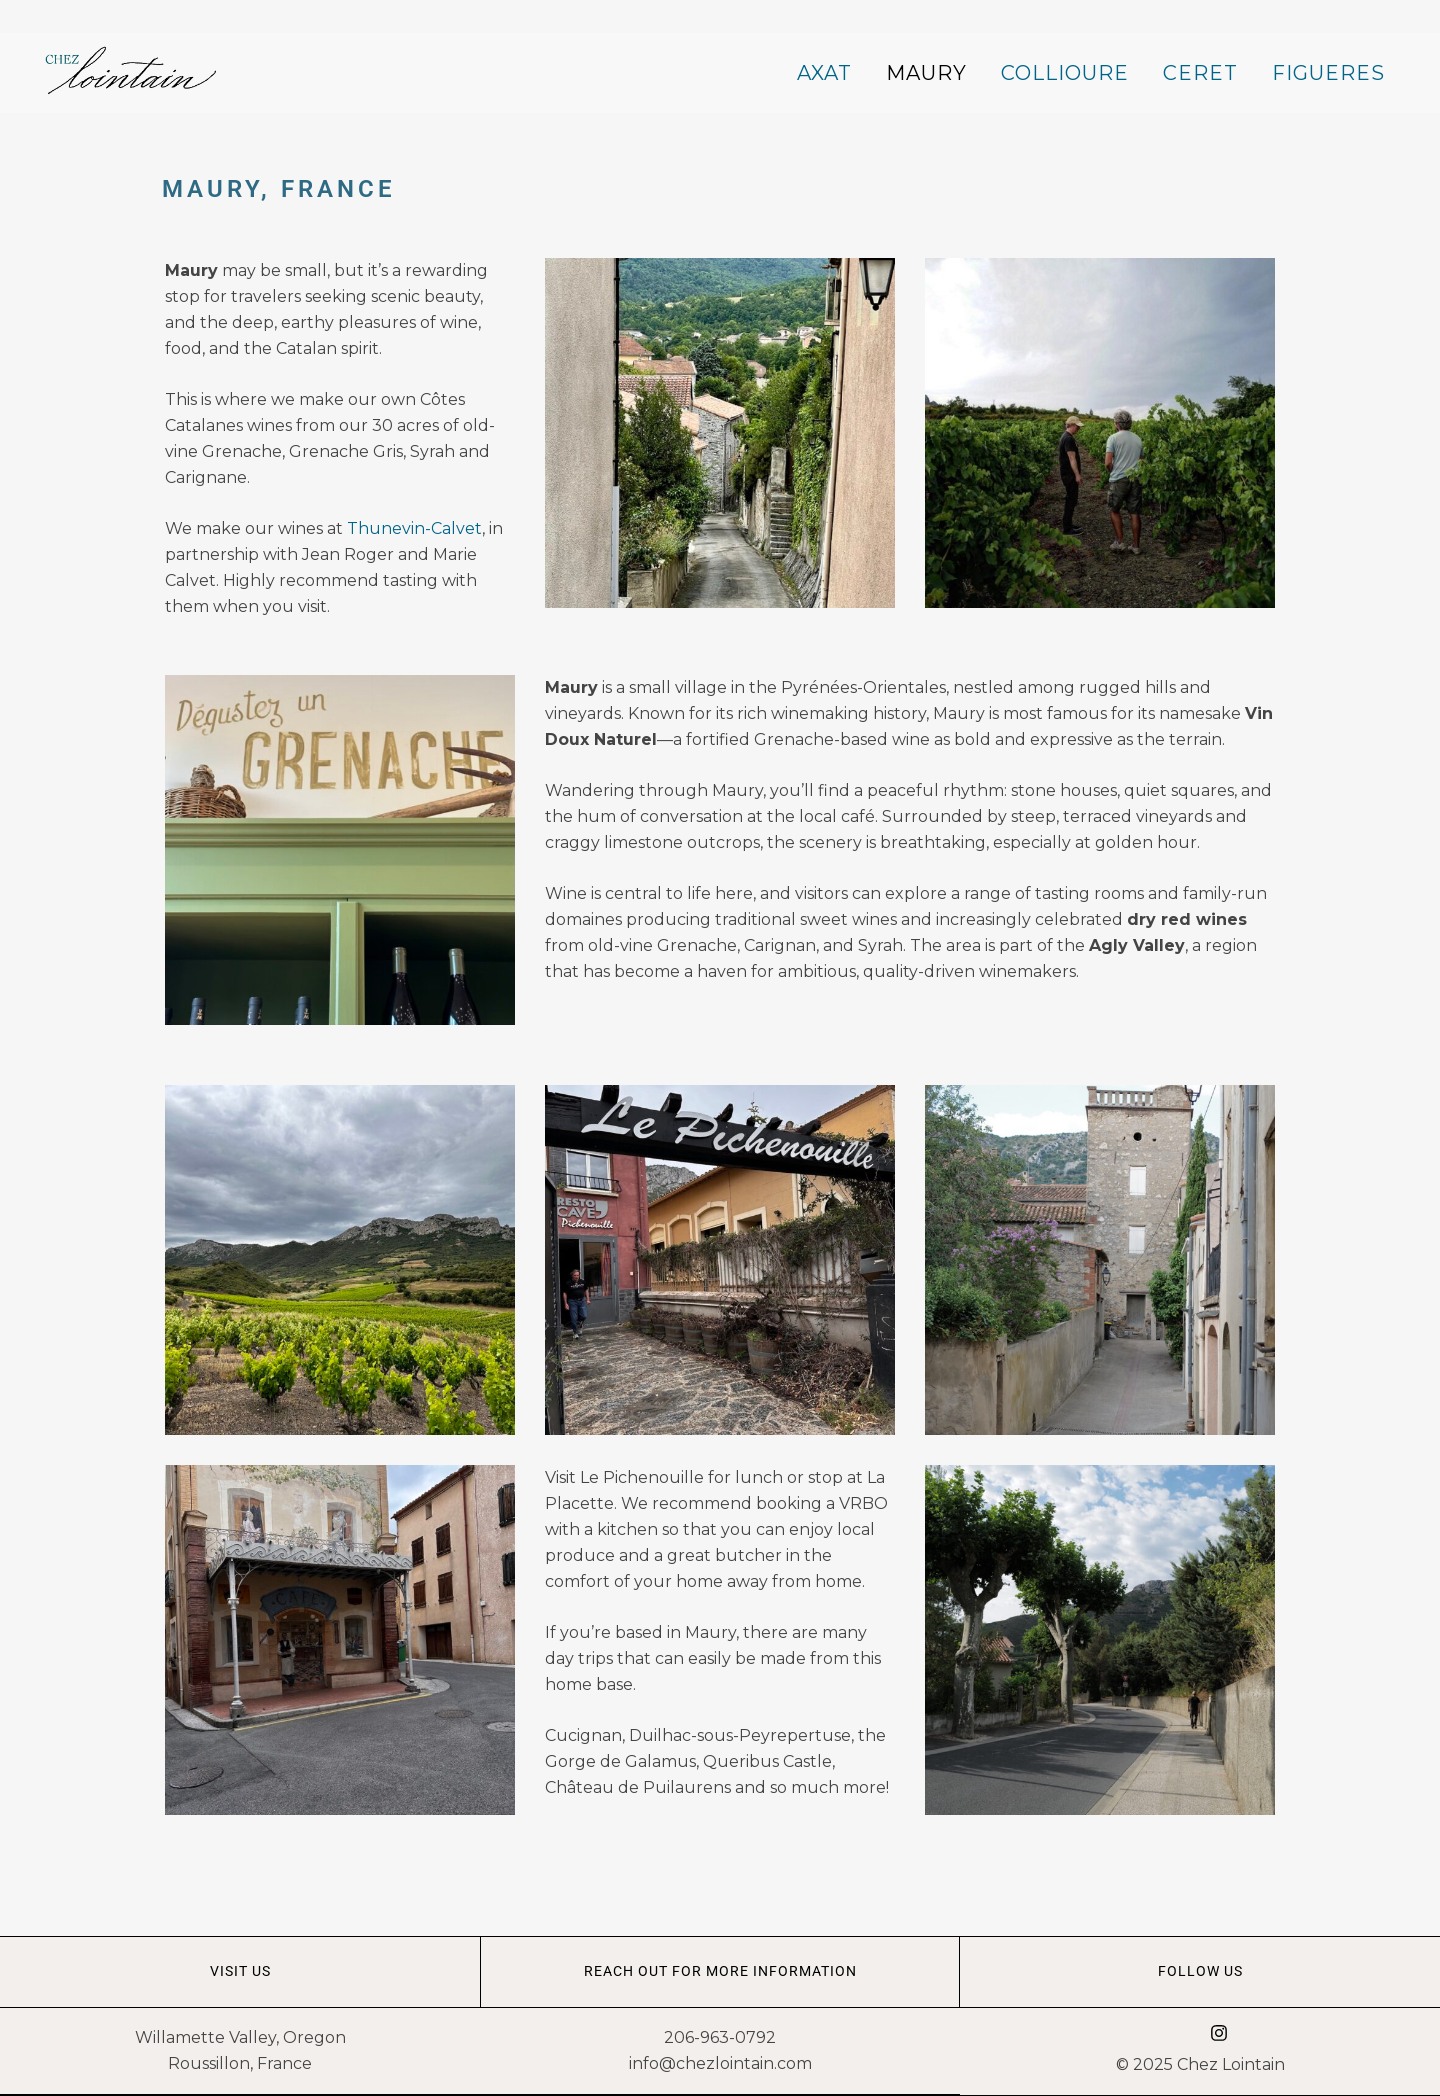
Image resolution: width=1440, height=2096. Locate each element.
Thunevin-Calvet (414, 528)
